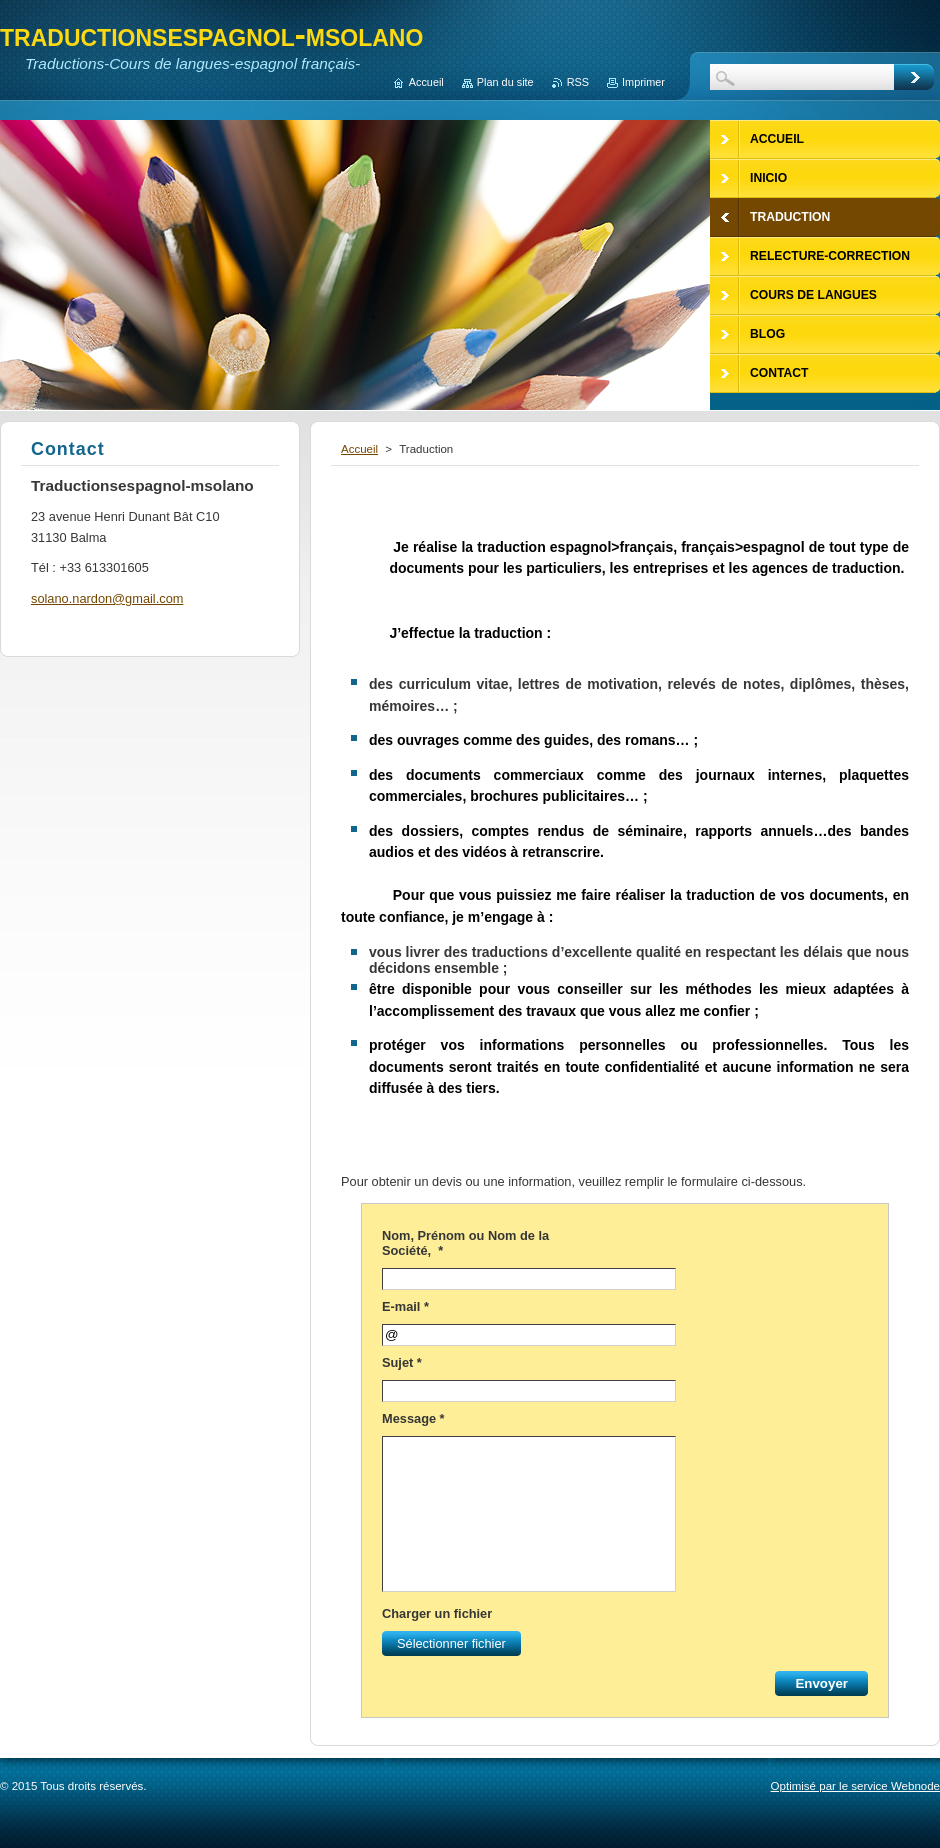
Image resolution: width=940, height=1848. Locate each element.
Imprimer (643, 82)
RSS (578, 82)
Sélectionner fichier (446, 1643)
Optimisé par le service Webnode (855, 1786)
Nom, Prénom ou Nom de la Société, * (465, 1243)
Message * (413, 1418)
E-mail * (405, 1306)
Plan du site (505, 82)
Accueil (359, 449)
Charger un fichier (437, 1613)
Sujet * (402, 1362)
